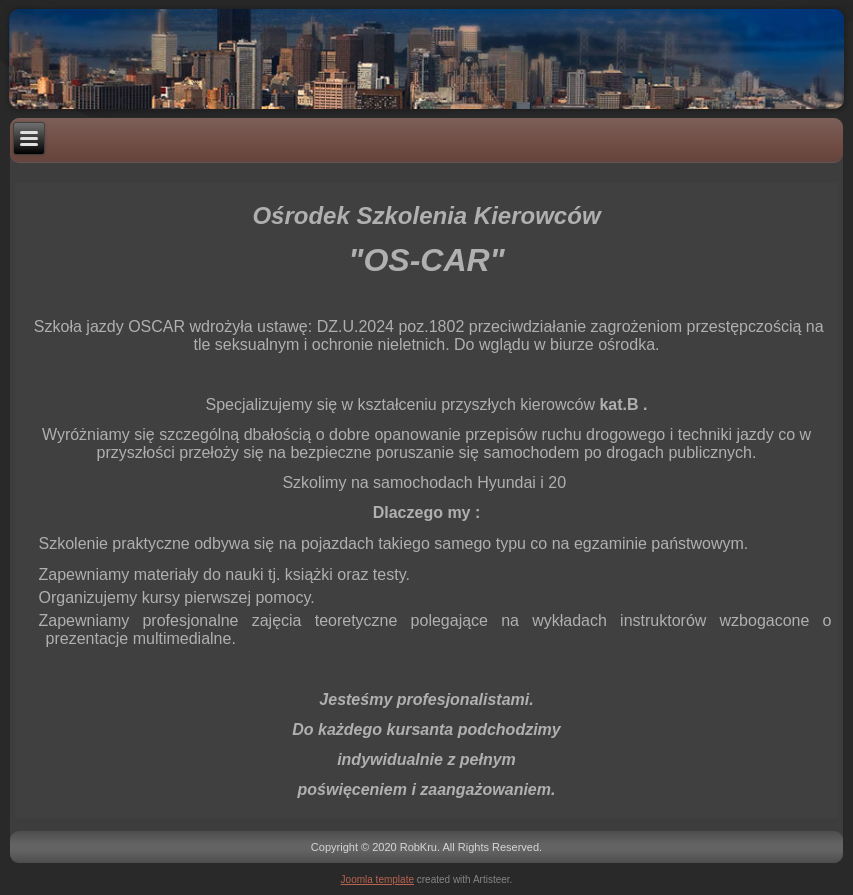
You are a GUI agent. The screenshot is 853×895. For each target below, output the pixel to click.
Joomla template (377, 879)
